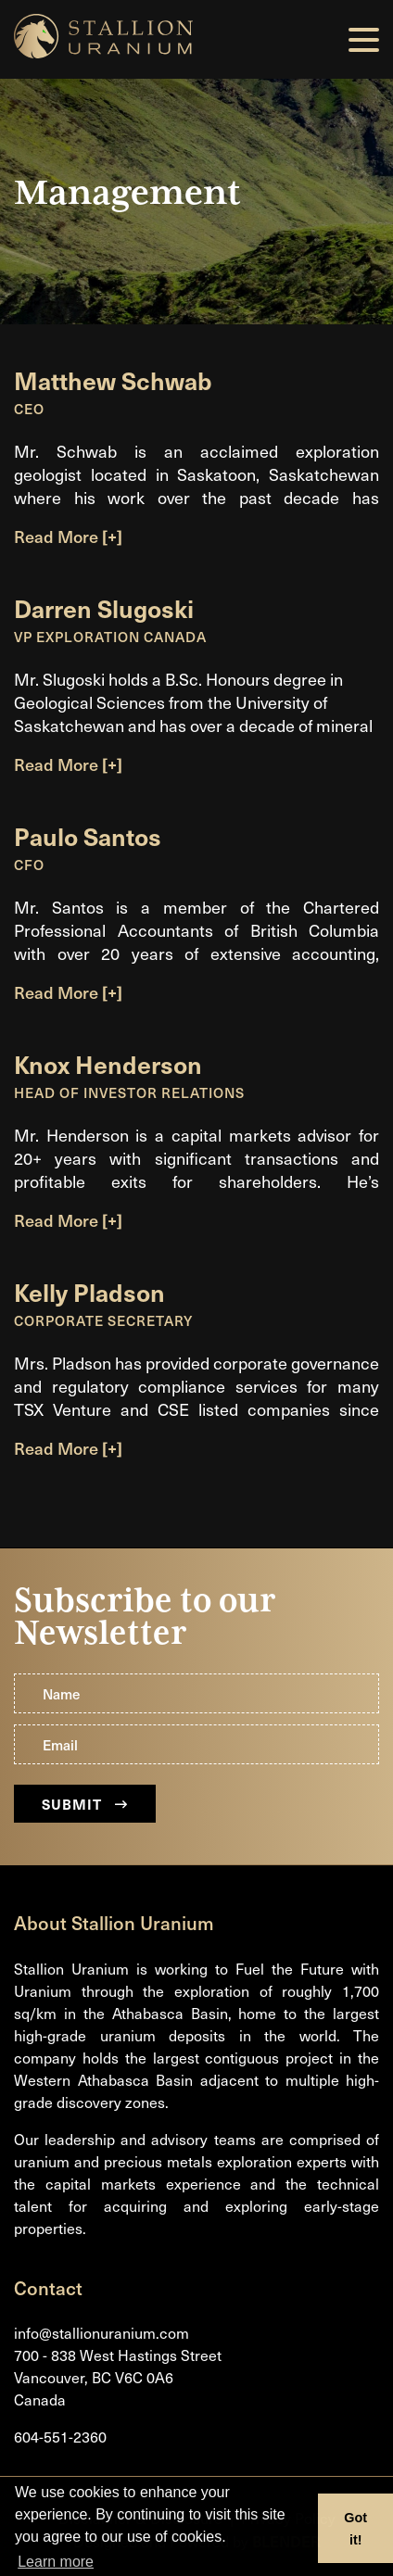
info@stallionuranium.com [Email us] (101, 2332)
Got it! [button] (355, 2528)
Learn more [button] (56, 2562)
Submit (85, 1803)
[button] (364, 40)
